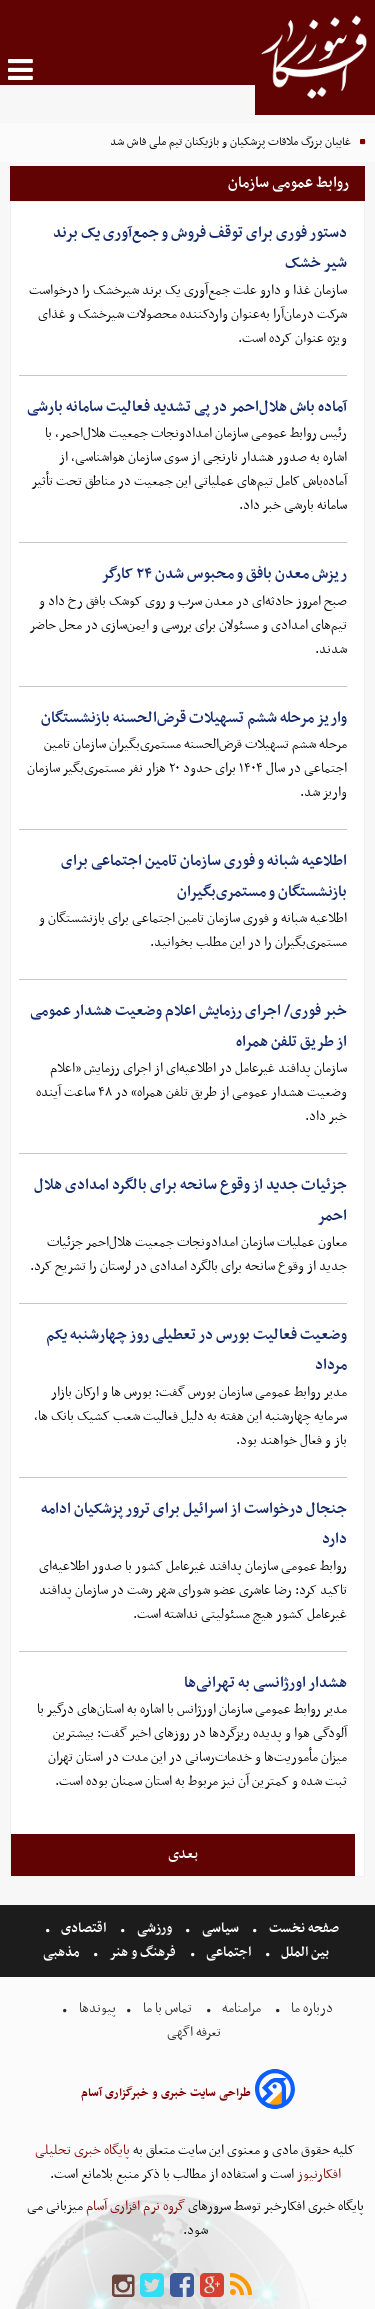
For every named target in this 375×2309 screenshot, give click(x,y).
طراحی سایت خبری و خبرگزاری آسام (166, 2093)
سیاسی (220, 1928)
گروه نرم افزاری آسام (134, 2206)
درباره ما (312, 2008)
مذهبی (63, 1952)
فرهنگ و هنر (143, 1952)
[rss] (241, 2286)
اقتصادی (83, 1928)
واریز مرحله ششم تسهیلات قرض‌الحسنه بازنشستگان (194, 718)
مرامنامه (241, 2008)
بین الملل (305, 1952)
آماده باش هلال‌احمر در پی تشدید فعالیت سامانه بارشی (187, 407)
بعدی (183, 1854)
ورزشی (154, 1928)
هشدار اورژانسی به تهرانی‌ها (265, 1683)
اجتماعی (228, 1952)
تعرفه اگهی (195, 2032)
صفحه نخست (302, 1928)
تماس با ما (167, 2008)
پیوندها (96, 2008)
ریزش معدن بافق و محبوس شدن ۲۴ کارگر (224, 574)
